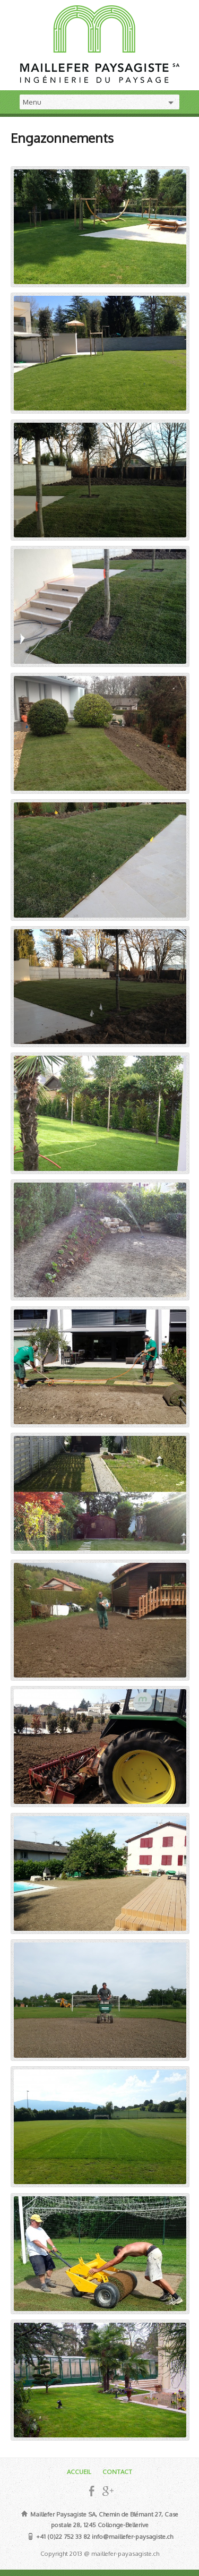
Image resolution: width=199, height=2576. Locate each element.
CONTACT (117, 2472)
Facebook (91, 2491)
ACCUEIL (79, 2472)
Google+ (107, 2491)
